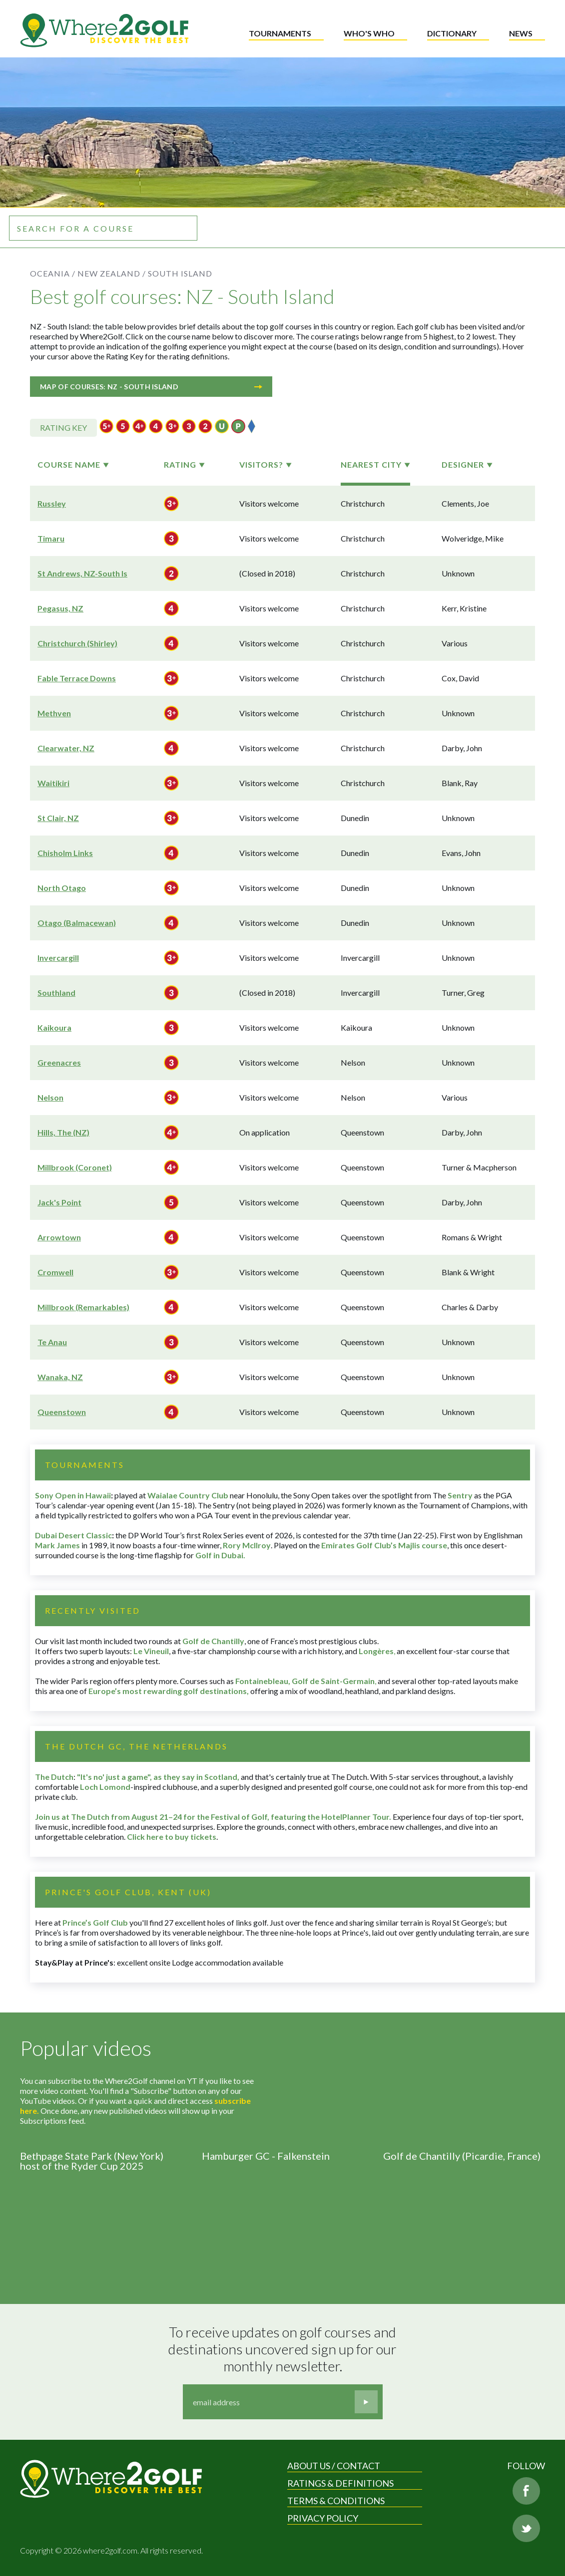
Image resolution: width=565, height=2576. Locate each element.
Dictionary (452, 33)
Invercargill (58, 957)
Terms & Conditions (336, 2500)
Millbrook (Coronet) (74, 1167)
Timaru (50, 538)
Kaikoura (54, 1027)
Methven (54, 713)
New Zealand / (111, 273)
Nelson (50, 1097)
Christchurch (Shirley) (77, 643)
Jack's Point (59, 1202)
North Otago (61, 887)
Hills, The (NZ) (63, 1132)
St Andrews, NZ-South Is (82, 573)
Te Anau (52, 1342)
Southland (56, 992)
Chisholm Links (65, 853)
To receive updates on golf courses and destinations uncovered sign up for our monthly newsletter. (283, 2349)
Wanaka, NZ (60, 1377)
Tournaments (280, 33)
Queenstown (61, 1412)
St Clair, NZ (58, 818)
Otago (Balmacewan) (76, 922)
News (521, 33)
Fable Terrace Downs (76, 678)
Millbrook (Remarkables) (83, 1307)
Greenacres (59, 1062)
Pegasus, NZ (60, 608)
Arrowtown (59, 1237)
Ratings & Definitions (340, 2483)
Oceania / (52, 273)
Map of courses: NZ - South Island (151, 386)
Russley (51, 503)
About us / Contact (333, 2465)
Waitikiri (53, 783)
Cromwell (55, 1272)
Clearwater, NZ (65, 748)
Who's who (369, 33)
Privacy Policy (322, 2518)
